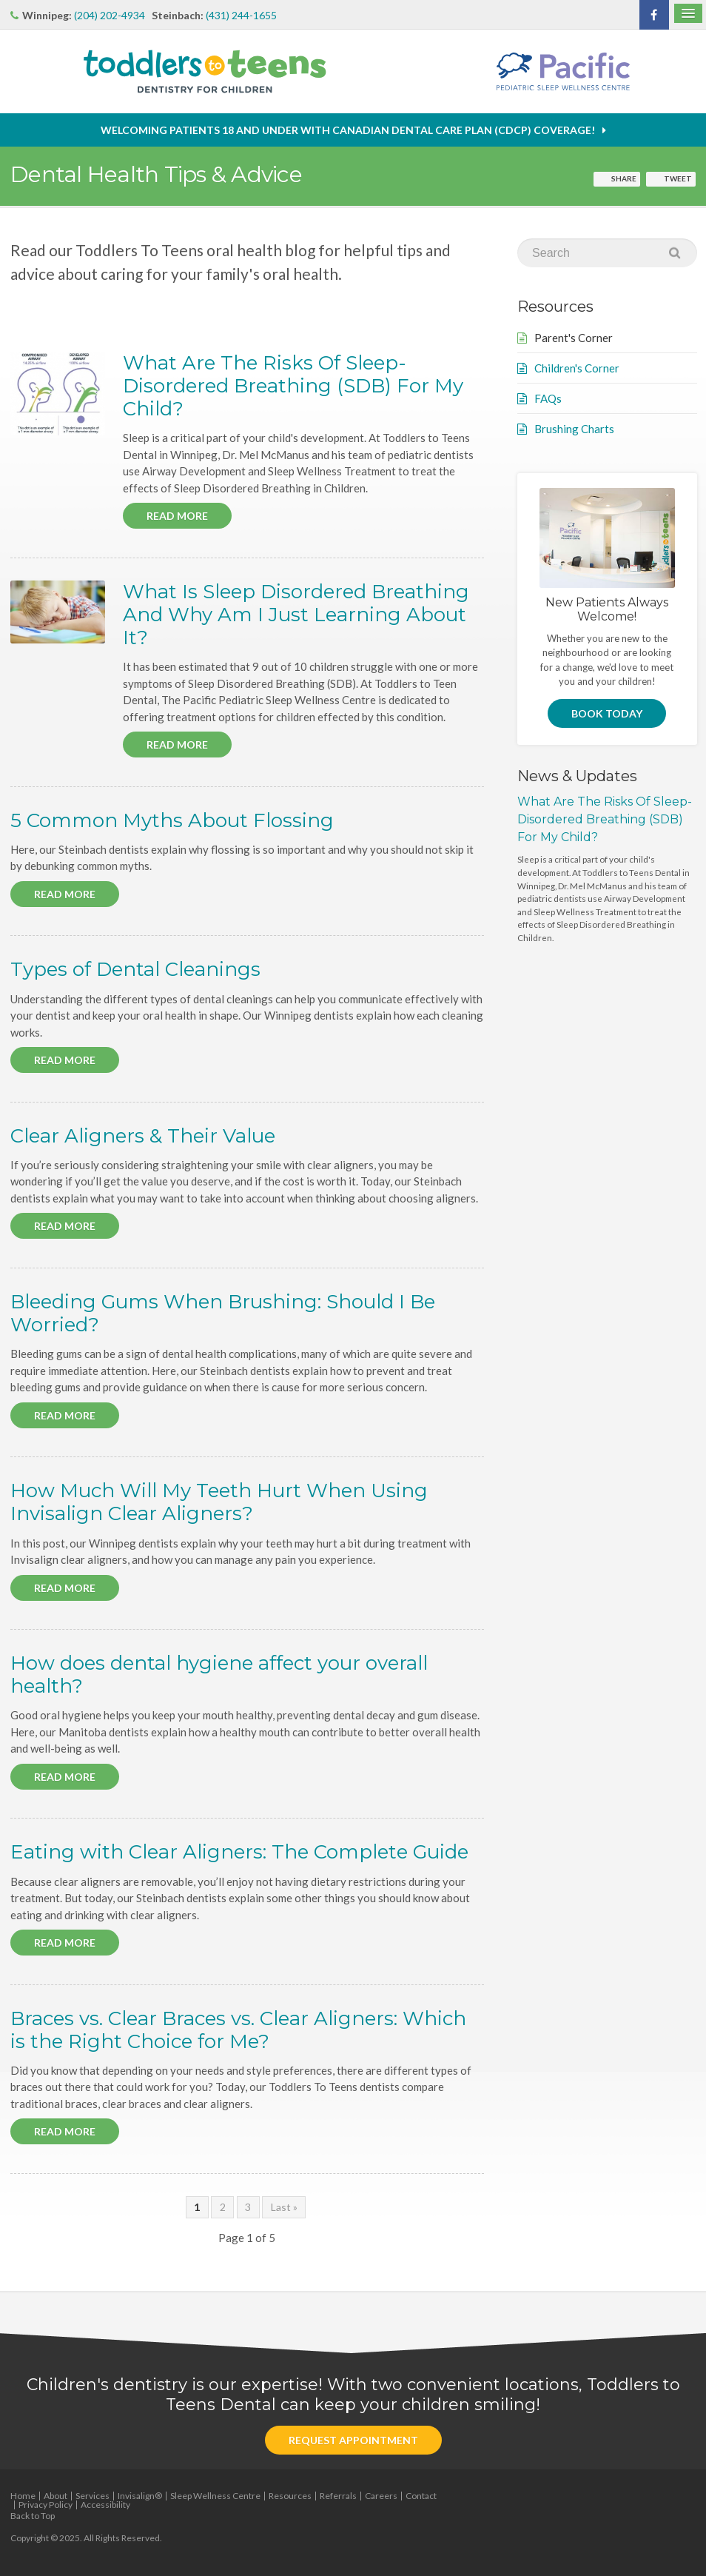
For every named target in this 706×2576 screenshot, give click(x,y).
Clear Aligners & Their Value (142, 1136)
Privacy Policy (46, 2504)
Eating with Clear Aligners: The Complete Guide (239, 1852)
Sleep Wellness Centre (215, 2495)
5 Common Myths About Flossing (172, 820)
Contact (421, 2495)
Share (623, 178)
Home (23, 2495)
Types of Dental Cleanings (135, 969)
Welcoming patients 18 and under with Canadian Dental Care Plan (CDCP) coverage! (348, 130)
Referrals (338, 2495)
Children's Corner (576, 368)
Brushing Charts (574, 428)
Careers (381, 2495)
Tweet (678, 178)
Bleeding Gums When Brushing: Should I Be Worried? (222, 1313)
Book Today (606, 713)
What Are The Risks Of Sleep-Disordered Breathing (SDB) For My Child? (293, 386)
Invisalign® (140, 2495)
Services (92, 2495)
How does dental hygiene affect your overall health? (219, 1674)
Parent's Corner (573, 337)
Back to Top (32, 2515)
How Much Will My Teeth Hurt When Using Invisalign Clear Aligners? (219, 1502)
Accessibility (105, 2504)
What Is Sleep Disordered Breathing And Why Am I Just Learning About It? (296, 614)
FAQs (548, 398)
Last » (284, 2207)
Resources (290, 2495)
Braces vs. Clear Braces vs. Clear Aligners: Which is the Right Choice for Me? (238, 2030)
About (55, 2495)
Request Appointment (353, 2440)
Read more (177, 515)
